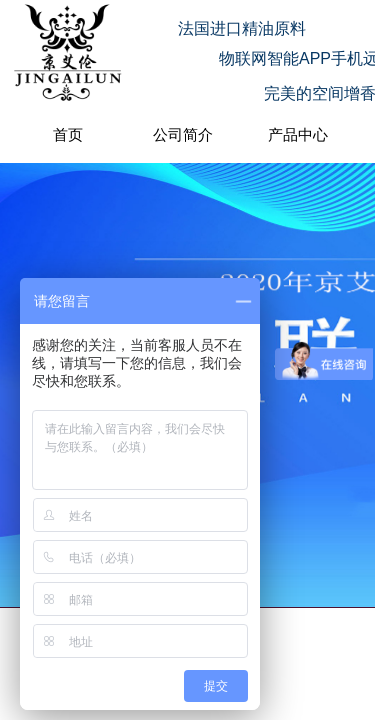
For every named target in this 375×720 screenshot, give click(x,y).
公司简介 (183, 134)
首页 (68, 134)
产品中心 (298, 134)
